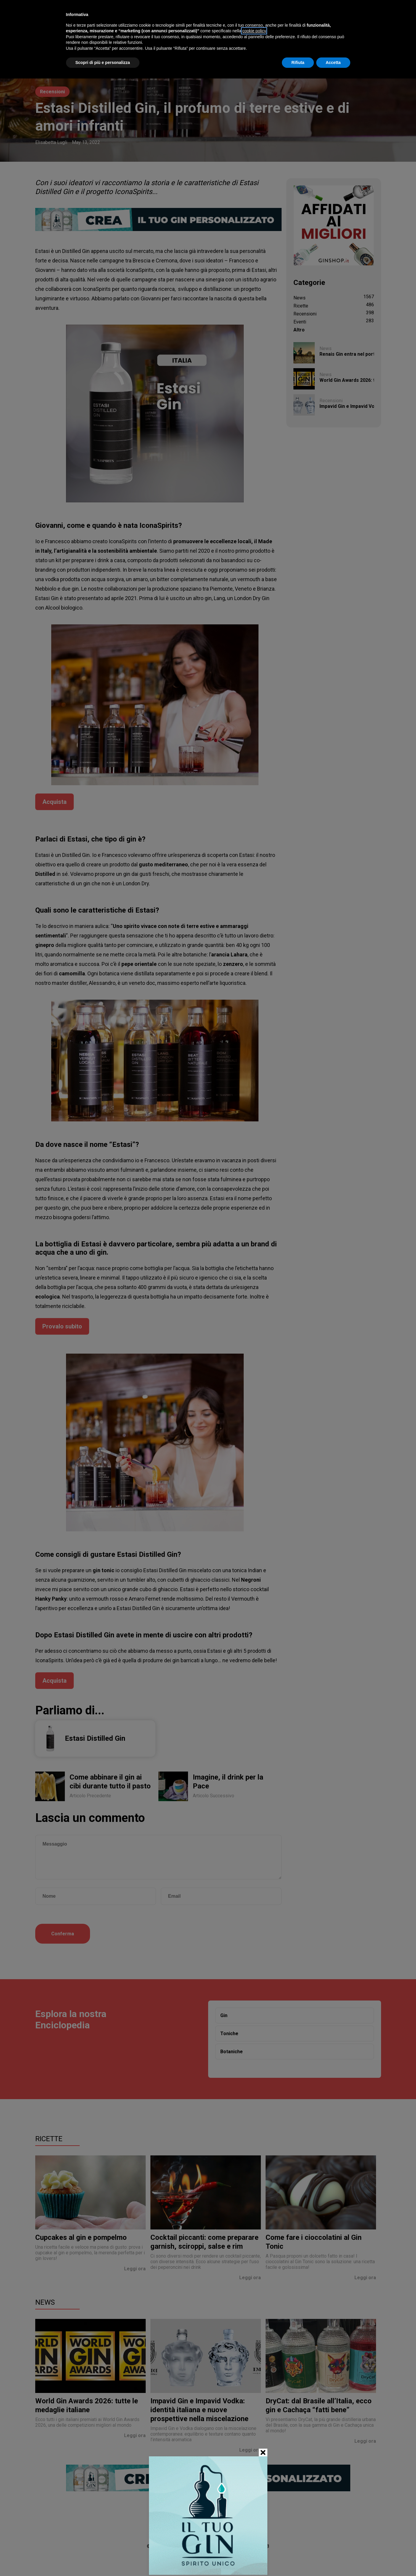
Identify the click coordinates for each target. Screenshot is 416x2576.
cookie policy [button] (254, 30)
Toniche (229, 2033)
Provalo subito (62, 1326)
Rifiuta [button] (297, 62)
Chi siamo (180, 2559)
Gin (223, 2015)
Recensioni (52, 91)
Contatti (203, 2559)
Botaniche (231, 2051)
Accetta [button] (333, 62)
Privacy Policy (231, 2559)
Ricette (48, 2139)
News (45, 2302)
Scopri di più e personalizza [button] (103, 62)
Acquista (54, 801)
